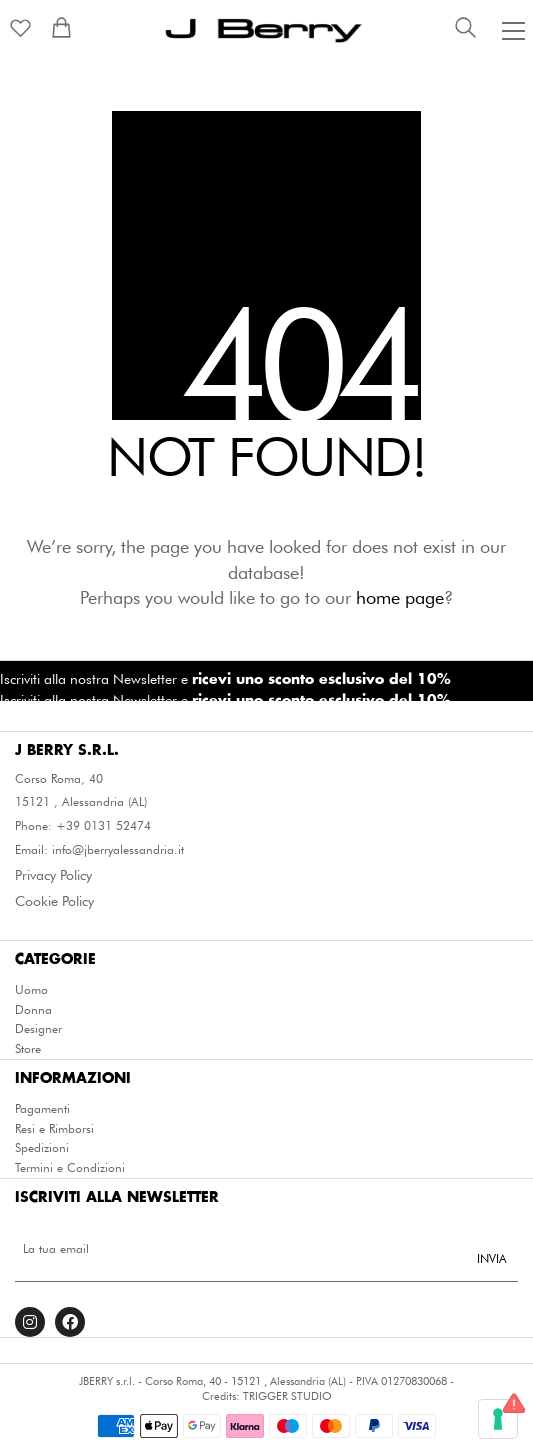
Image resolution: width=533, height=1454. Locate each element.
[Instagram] (30, 1322)
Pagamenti (42, 1109)
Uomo (31, 990)
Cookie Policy (54, 901)
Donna (33, 1010)
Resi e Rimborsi (54, 1129)
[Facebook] (70, 1322)
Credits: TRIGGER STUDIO (267, 1396)
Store (28, 1049)
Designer (38, 1029)
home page (400, 597)
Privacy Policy (53, 875)
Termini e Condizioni (70, 1168)
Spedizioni (42, 1148)
